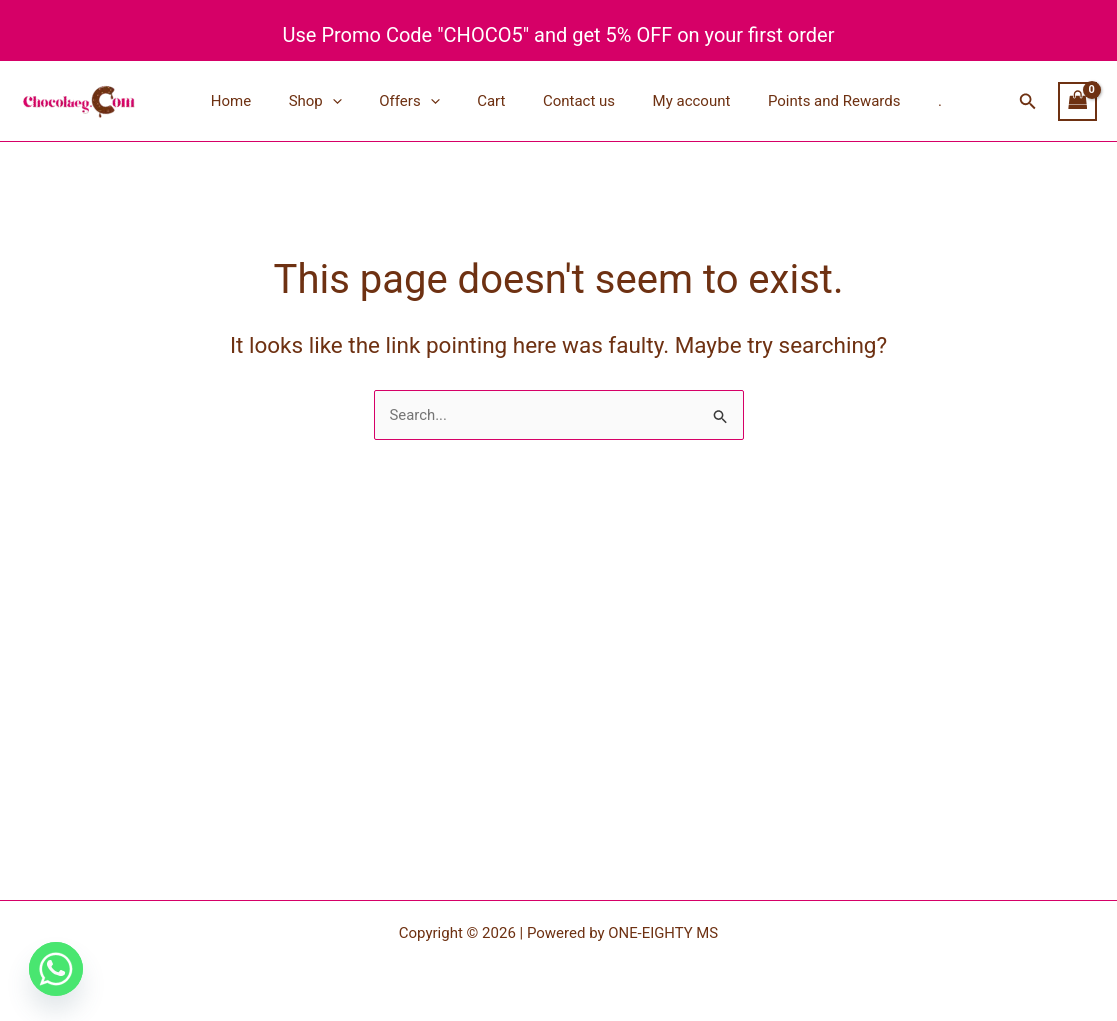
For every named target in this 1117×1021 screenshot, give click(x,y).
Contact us (557, 101)
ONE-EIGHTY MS (663, 933)
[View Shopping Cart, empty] (1078, 101)
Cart (477, 101)
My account (662, 101)
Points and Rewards (797, 101)
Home (239, 101)
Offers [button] (403, 101)
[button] (333, 101)
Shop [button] (316, 101)
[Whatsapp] (56, 969)
